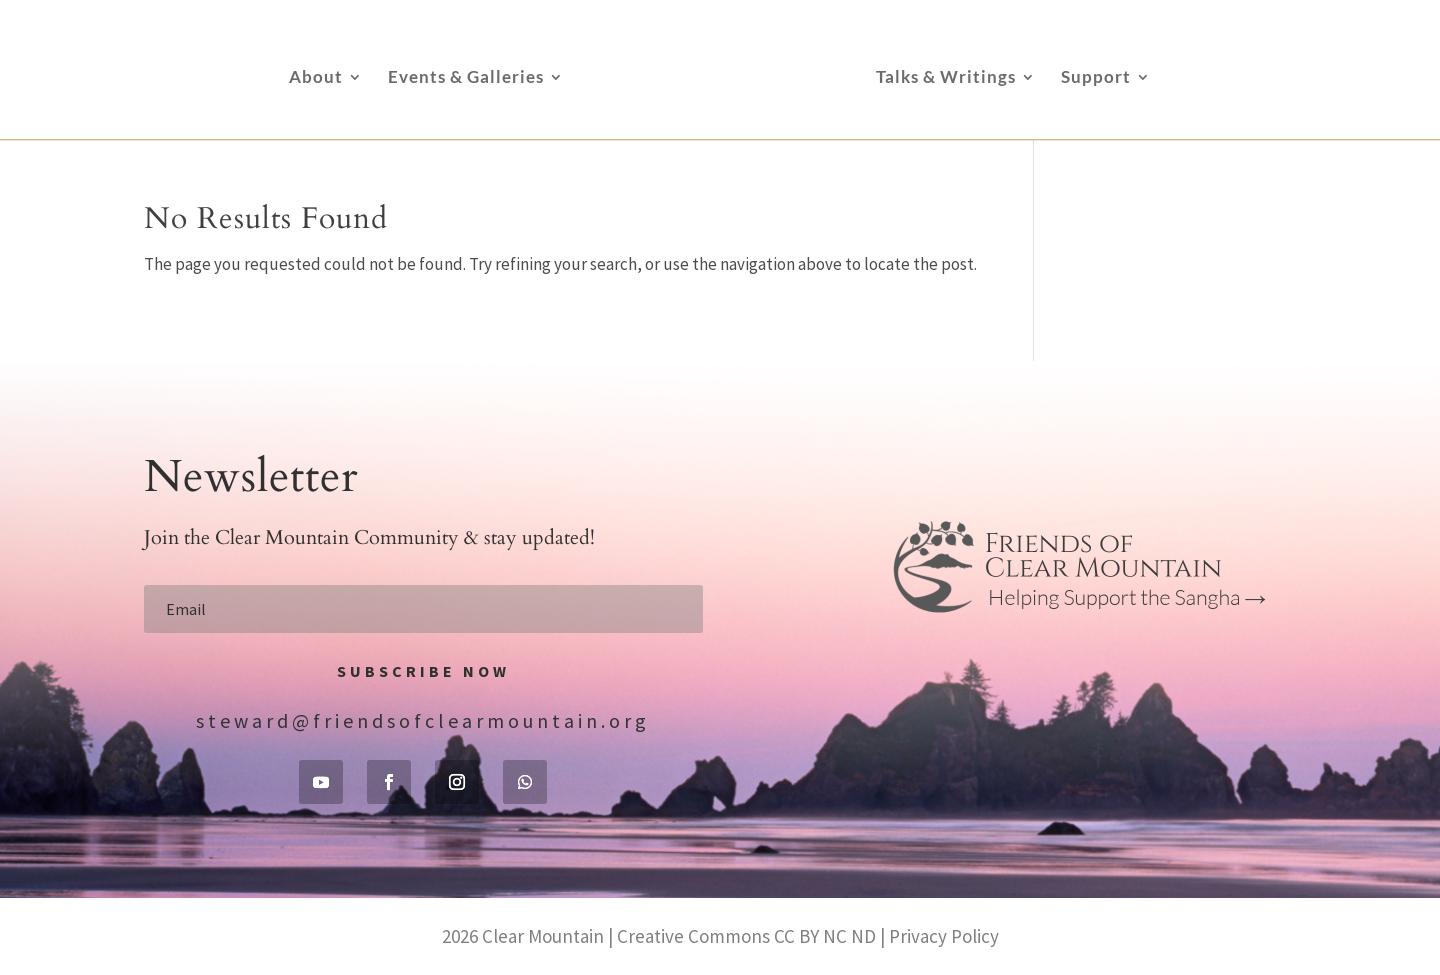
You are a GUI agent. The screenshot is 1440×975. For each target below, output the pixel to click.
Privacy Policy (944, 936)
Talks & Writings (946, 78)
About (316, 78)
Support (1096, 78)
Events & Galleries (466, 78)
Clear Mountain (543, 936)
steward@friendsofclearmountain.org (423, 720)
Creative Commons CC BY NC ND (746, 936)
